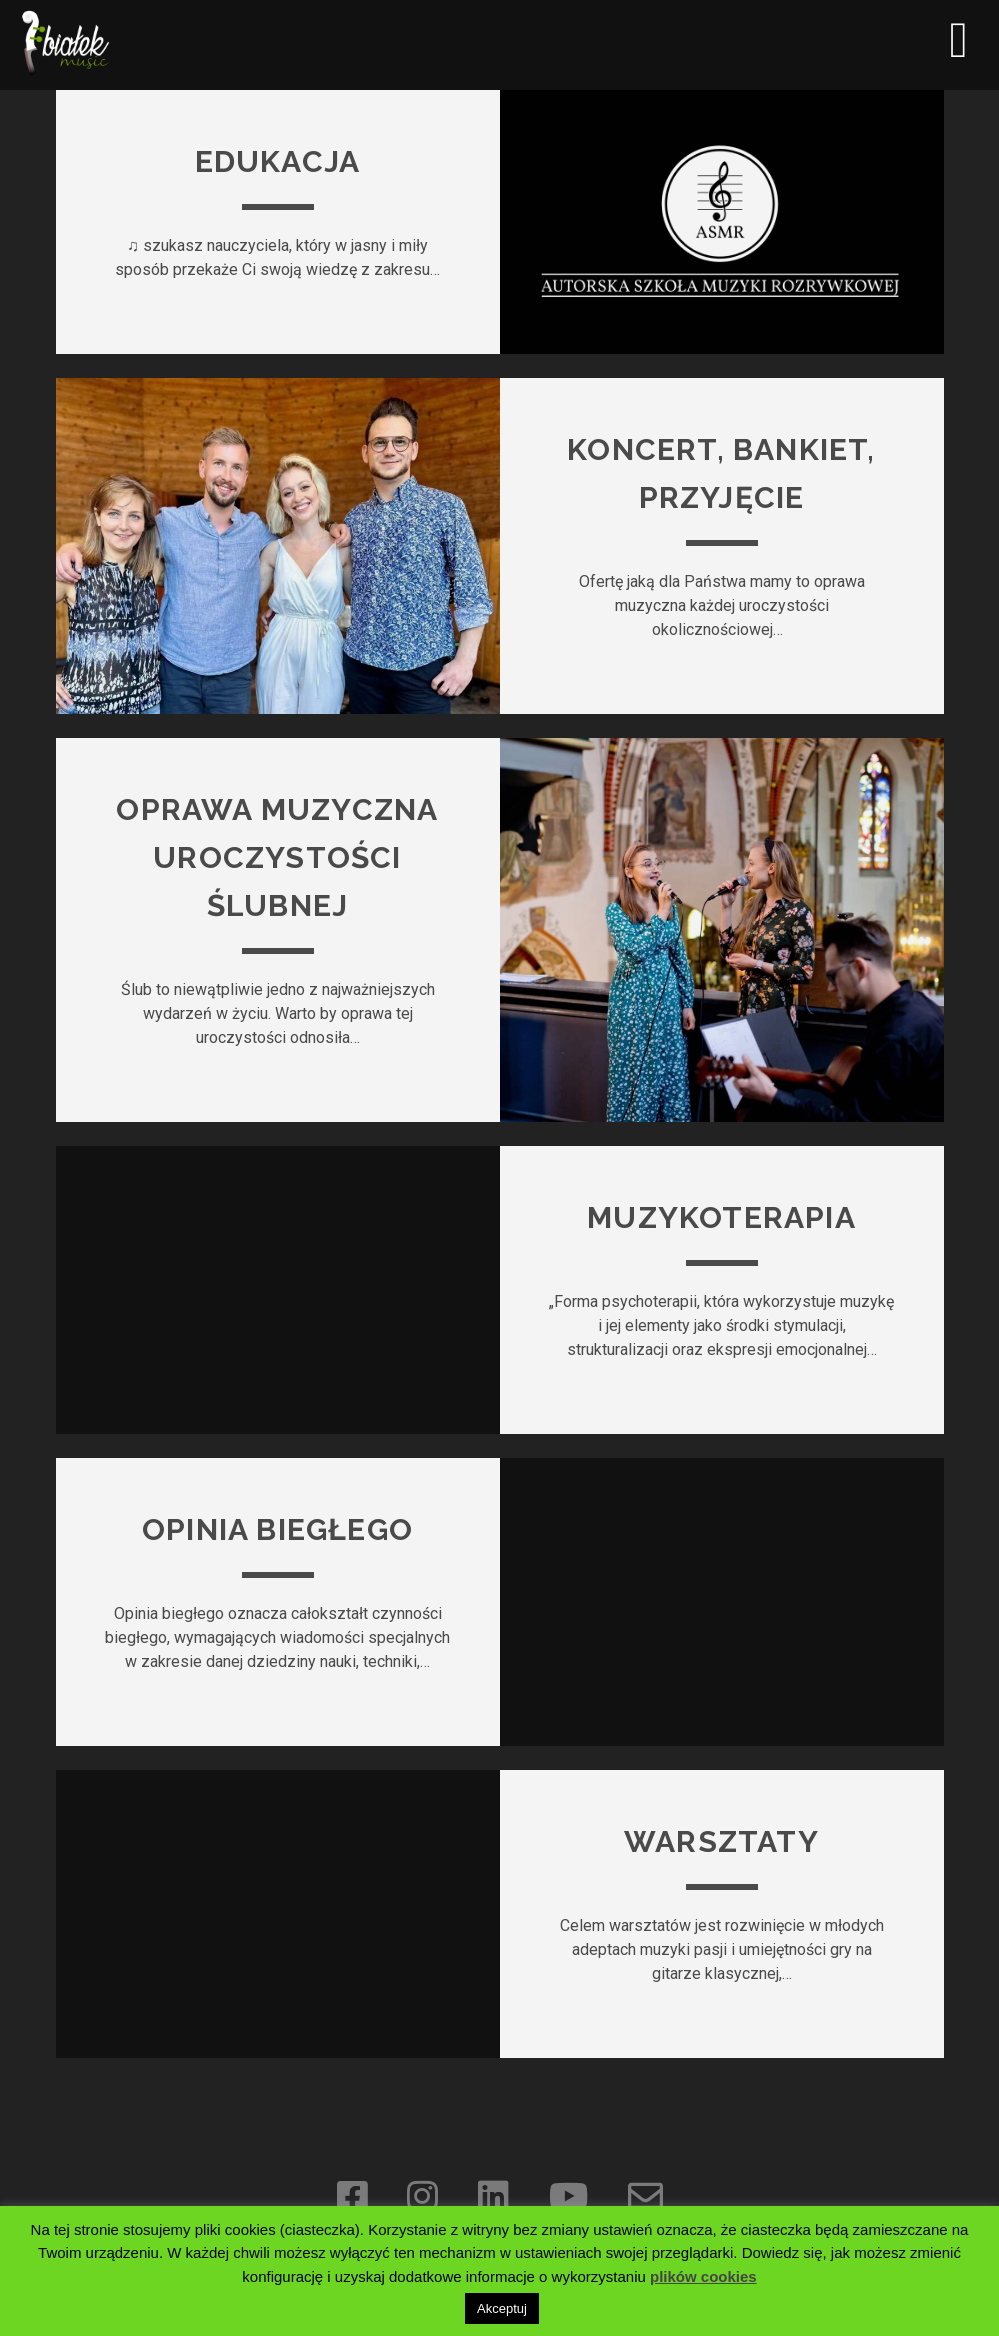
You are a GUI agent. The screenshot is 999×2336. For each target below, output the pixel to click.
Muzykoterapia (721, 1217)
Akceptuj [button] (502, 2308)
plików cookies (703, 2276)
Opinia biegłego (277, 1529)
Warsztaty (721, 1841)
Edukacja (278, 161)
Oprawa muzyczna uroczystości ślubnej (277, 857)
